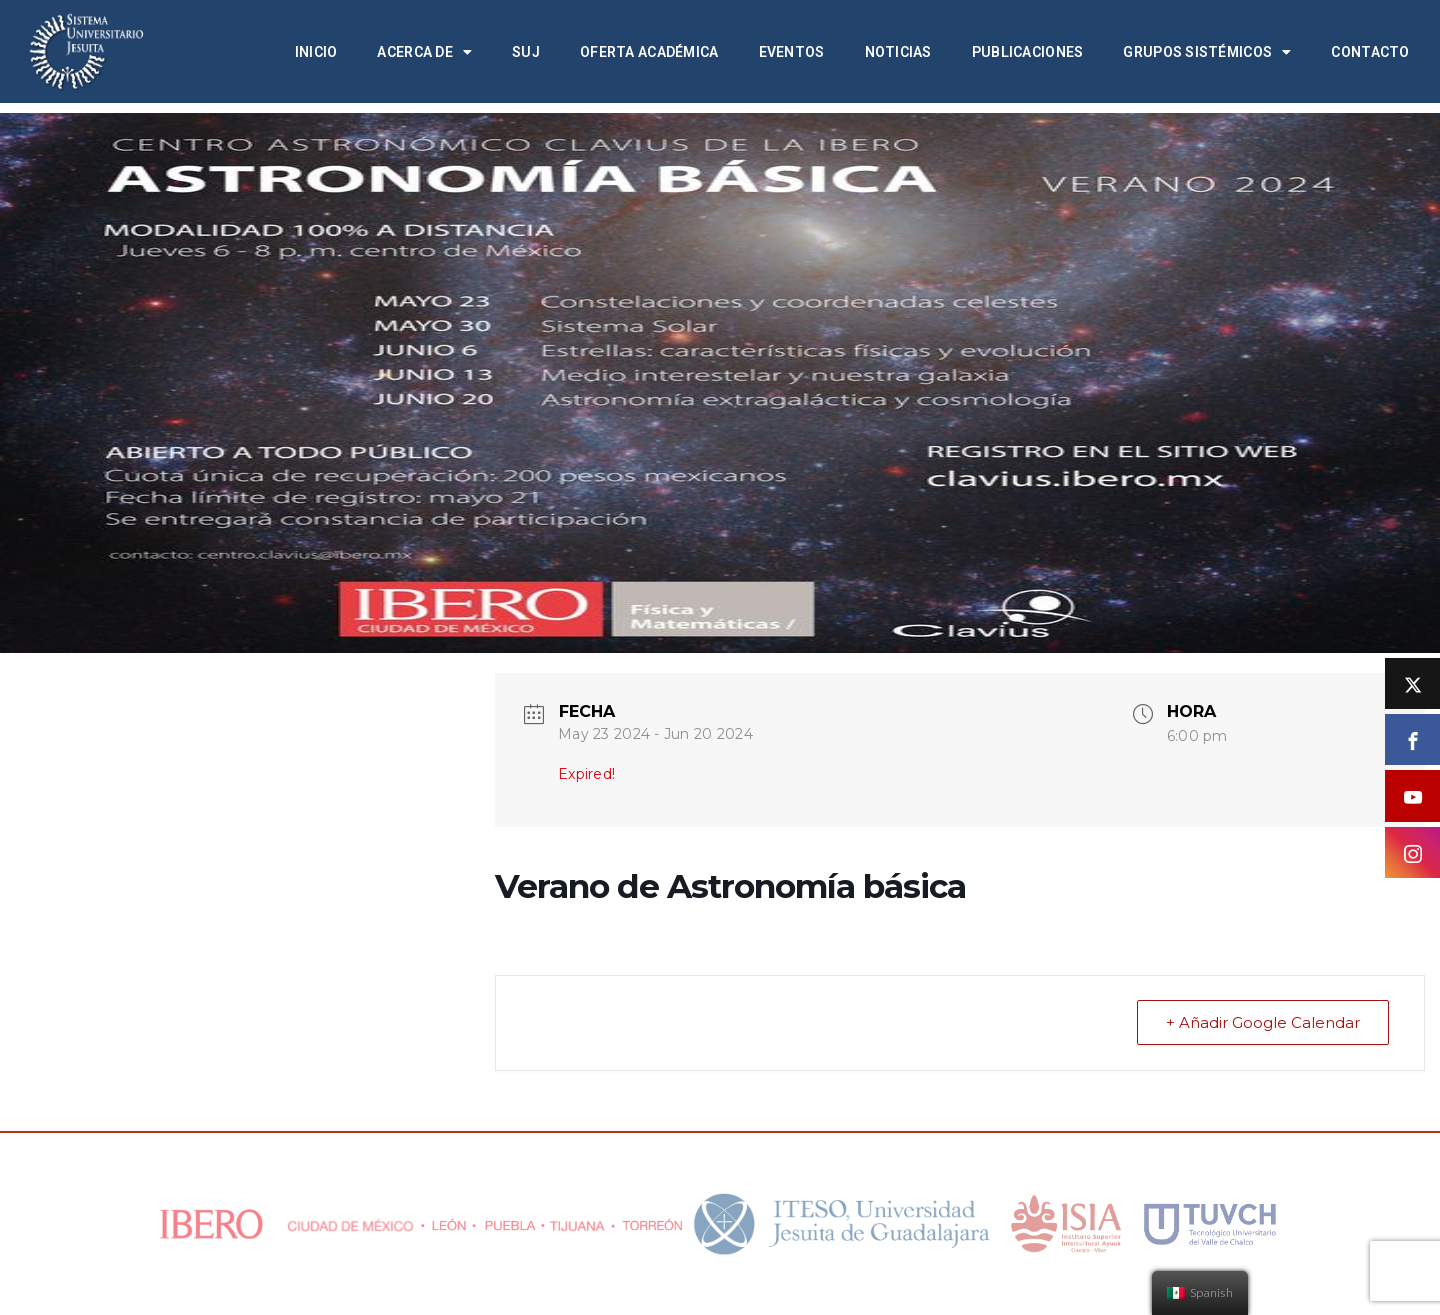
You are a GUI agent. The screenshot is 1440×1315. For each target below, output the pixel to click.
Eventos (792, 52)
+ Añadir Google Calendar (1263, 1022)
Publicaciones (1028, 52)
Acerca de (424, 52)
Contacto (1370, 52)
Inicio (316, 52)
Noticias (898, 52)
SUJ (526, 52)
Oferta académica (649, 52)
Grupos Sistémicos (1207, 52)
